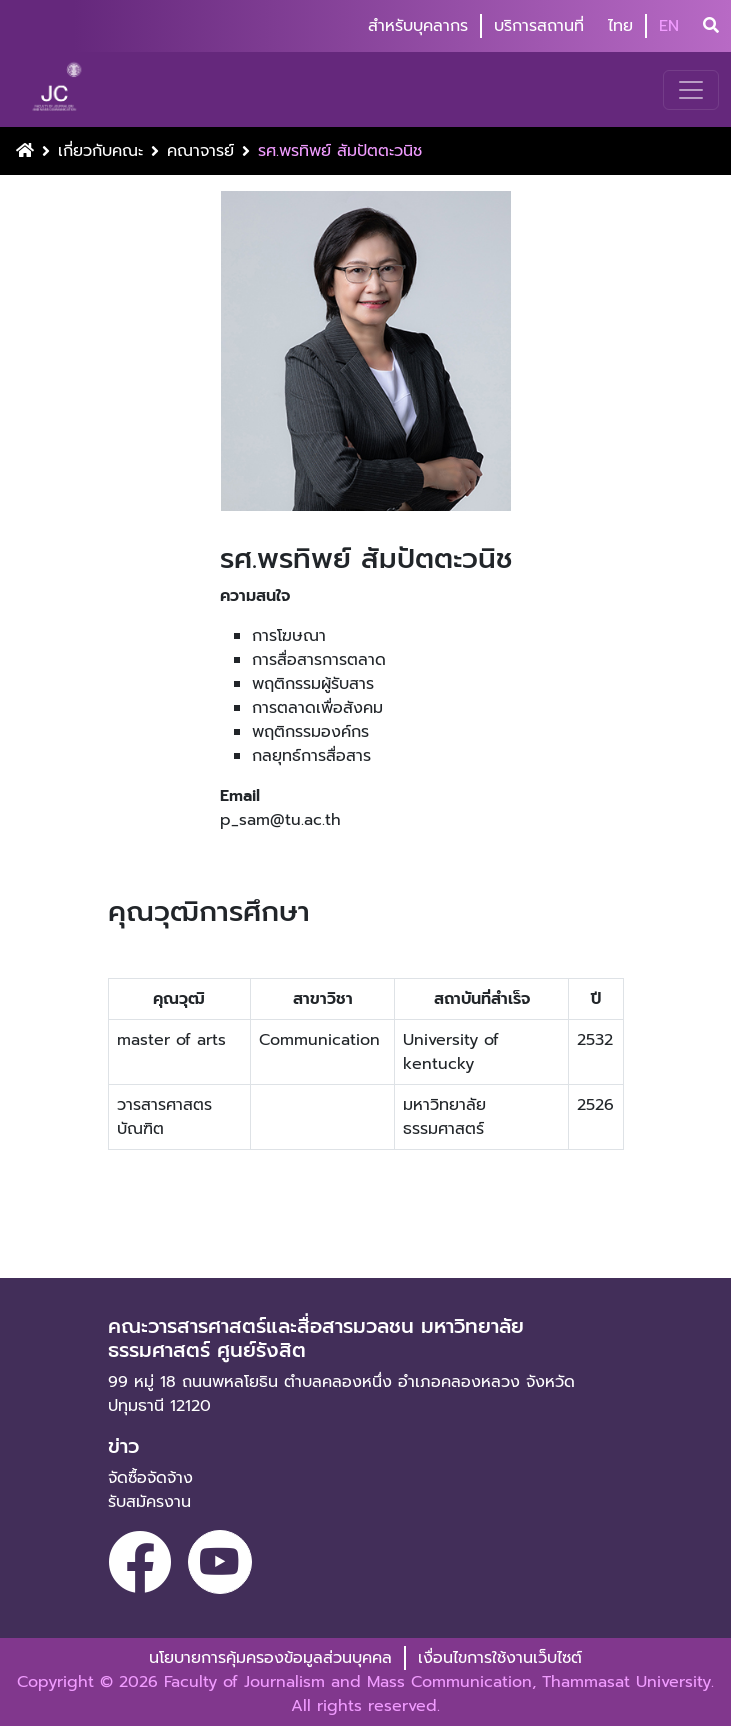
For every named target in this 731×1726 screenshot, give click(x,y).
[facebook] (140, 1562)
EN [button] (669, 26)
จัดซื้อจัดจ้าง (150, 1478)
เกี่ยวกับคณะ (100, 151)
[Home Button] (25, 151)
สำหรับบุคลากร (418, 26)
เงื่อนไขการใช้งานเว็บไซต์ (500, 1658)
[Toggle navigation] (691, 90)
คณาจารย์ (200, 151)
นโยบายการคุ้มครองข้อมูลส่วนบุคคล (270, 1658)
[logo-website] (59, 89)
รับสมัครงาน (149, 1502)
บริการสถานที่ (539, 26)
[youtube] (220, 1562)
